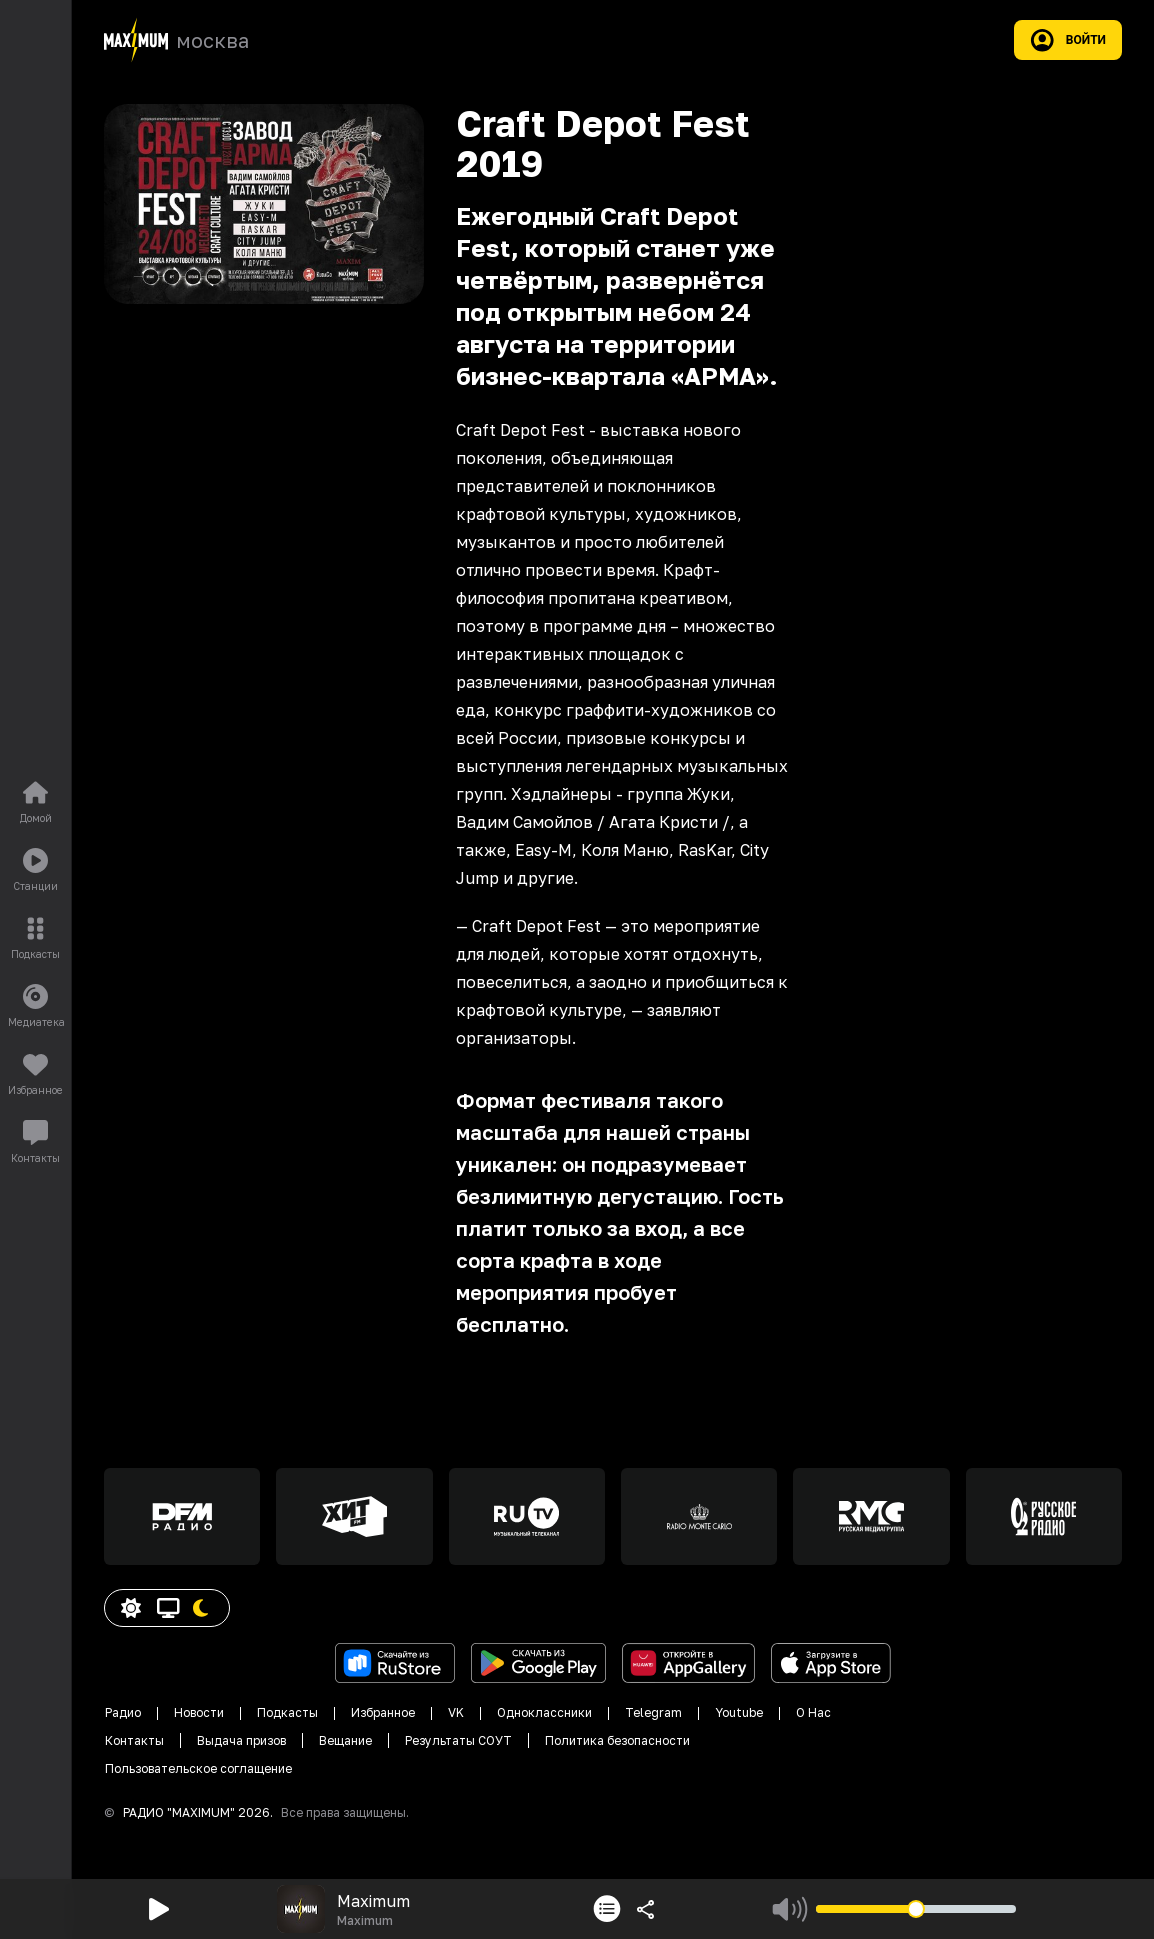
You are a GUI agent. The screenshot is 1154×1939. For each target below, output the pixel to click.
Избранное (383, 1712)
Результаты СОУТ (458, 1740)
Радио (123, 1712)
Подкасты (287, 1712)
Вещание (345, 1740)
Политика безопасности (617, 1740)
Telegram (653, 1712)
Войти (1068, 40)
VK (456, 1712)
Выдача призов (241, 1740)
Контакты (134, 1740)
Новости (199, 1712)
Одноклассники (544, 1712)
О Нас (813, 1712)
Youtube (739, 1712)
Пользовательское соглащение (198, 1768)
